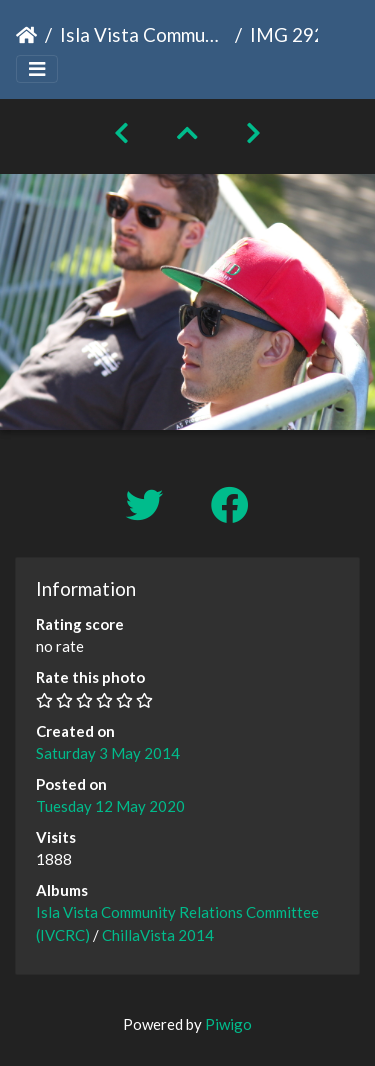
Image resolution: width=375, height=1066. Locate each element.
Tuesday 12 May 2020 (110, 806)
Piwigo (228, 1024)
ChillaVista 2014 (158, 935)
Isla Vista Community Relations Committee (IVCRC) (143, 34)
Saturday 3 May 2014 (108, 753)
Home (26, 35)
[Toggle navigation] (37, 69)
